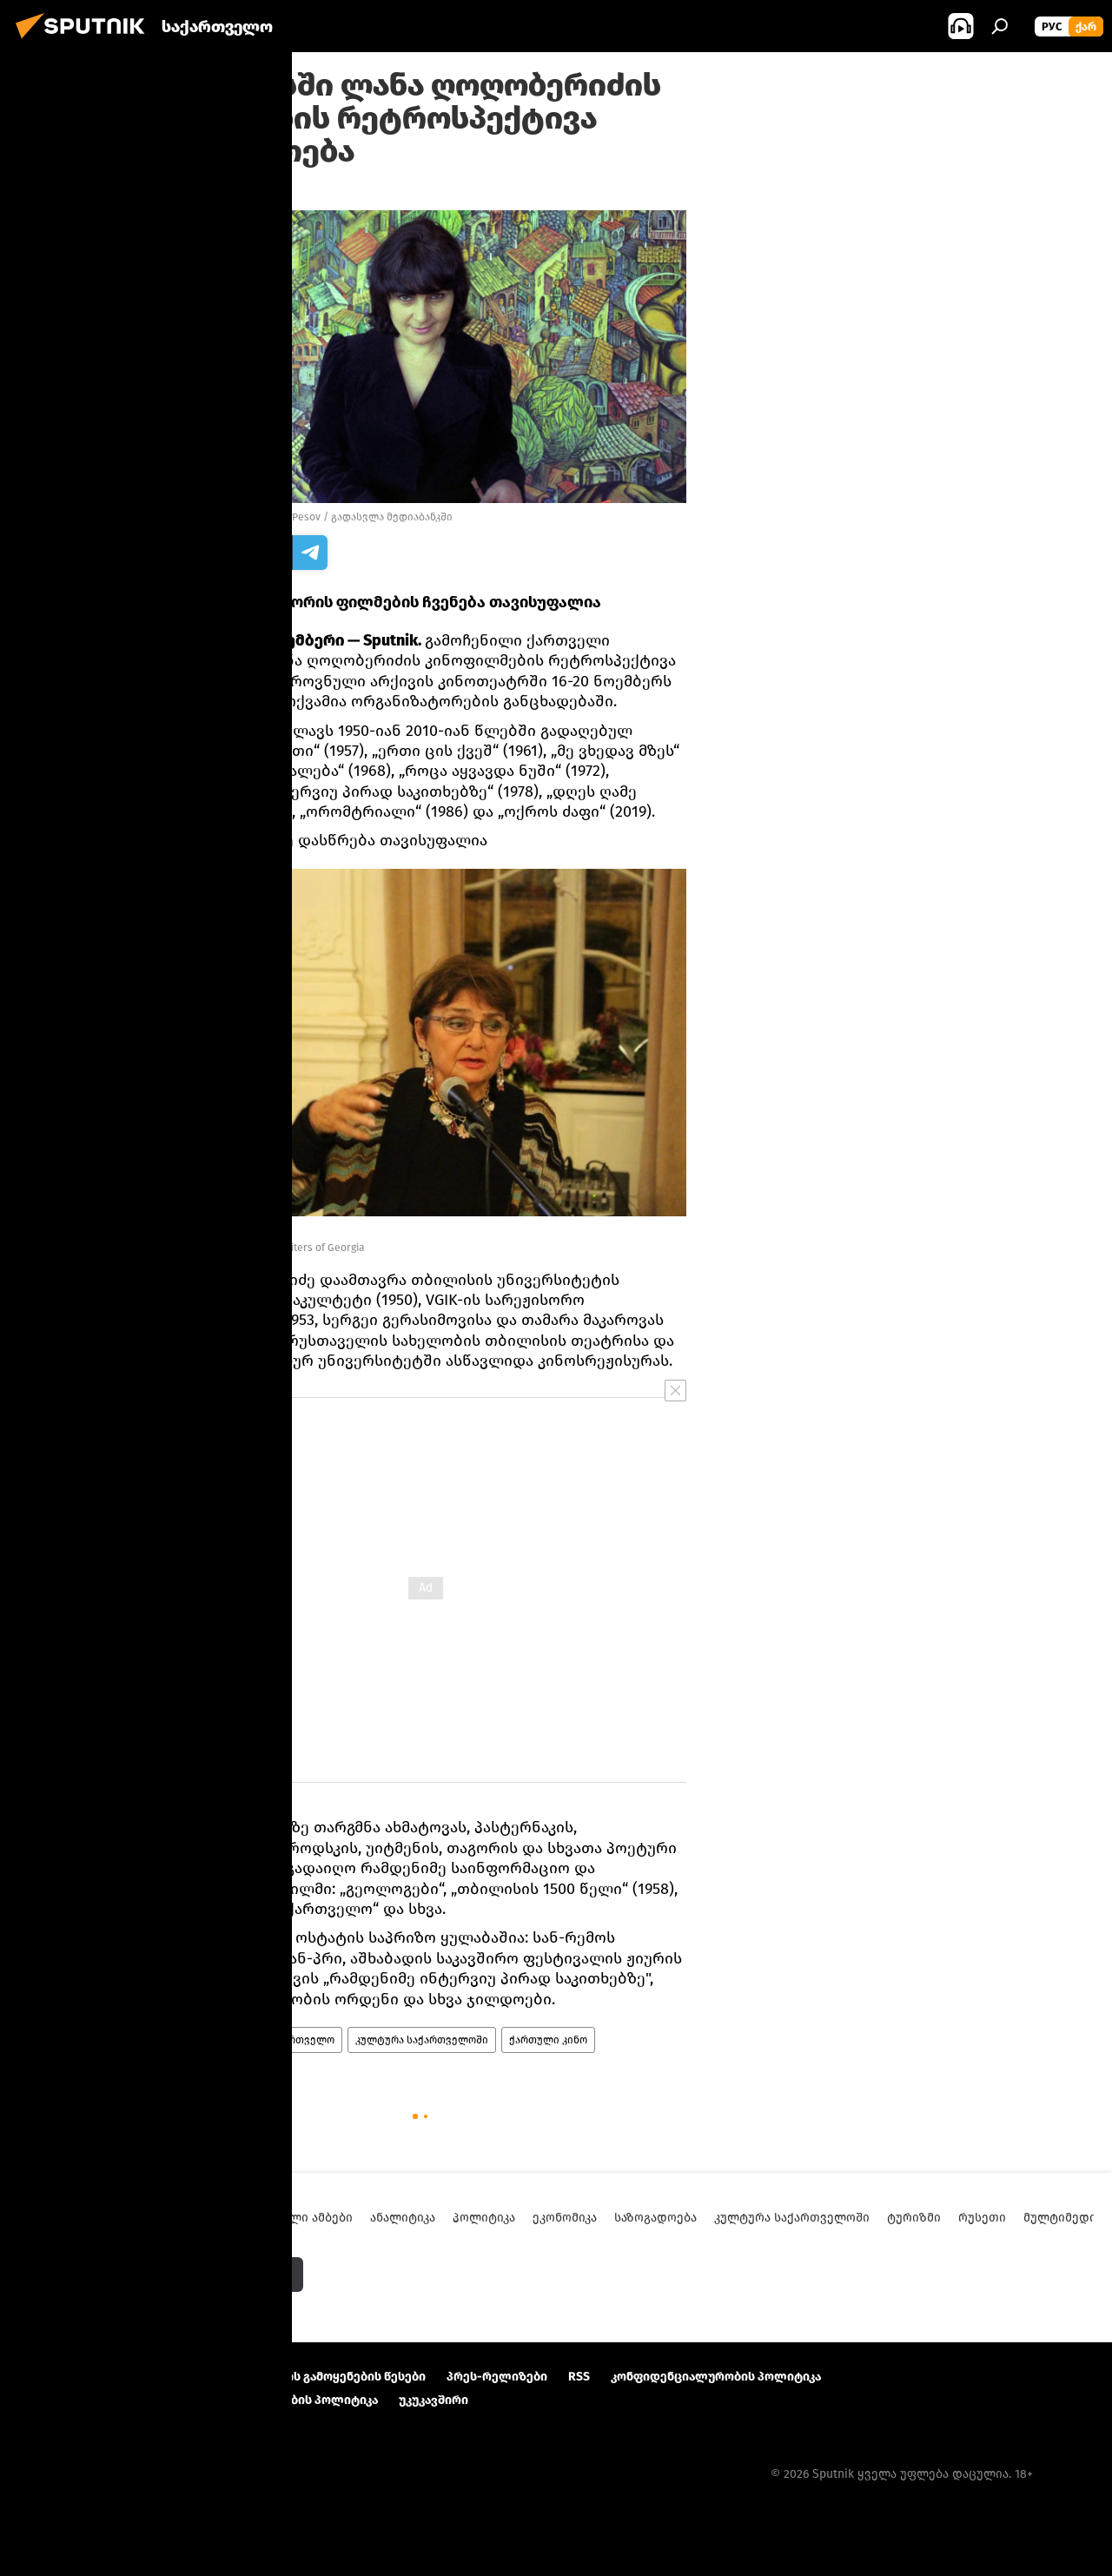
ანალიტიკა (402, 2217)
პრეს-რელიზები (497, 2376)
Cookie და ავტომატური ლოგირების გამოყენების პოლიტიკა (198, 2400)
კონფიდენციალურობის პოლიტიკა (716, 2376)
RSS (579, 2376)
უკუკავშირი (433, 2400)
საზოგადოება (655, 2217)
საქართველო (299, 2040)
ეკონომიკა (565, 2217)
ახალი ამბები (208, 2040)
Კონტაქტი (182, 2376)
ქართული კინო (548, 2040)
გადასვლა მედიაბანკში (392, 517)
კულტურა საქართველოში (421, 2040)
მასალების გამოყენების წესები (330, 2376)
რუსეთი (982, 2217)
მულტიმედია (1062, 2217)
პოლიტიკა (484, 2217)
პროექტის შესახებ (74, 2376)
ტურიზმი (914, 2217)
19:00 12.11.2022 (206, 189)
